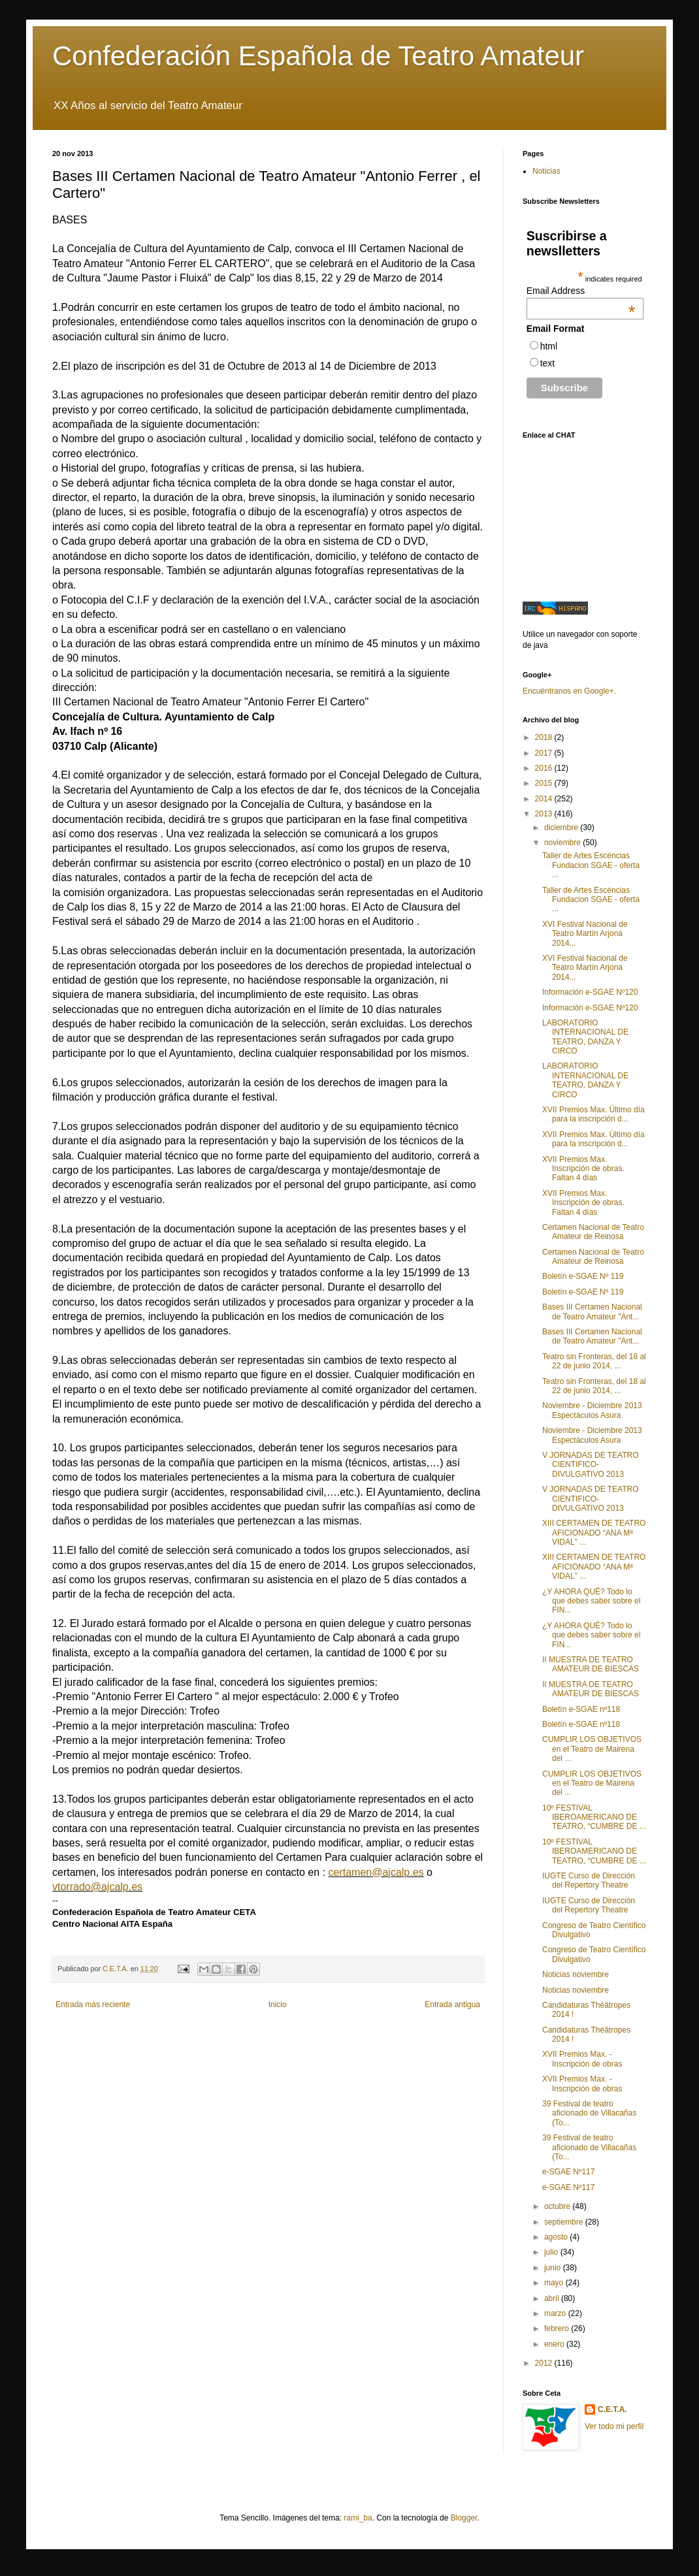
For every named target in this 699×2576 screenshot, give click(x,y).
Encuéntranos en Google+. (569, 691)
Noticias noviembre (575, 1974)
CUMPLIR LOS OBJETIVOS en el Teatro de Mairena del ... (592, 1749)
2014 (545, 798)
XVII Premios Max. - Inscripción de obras (582, 2059)
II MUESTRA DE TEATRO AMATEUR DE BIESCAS (590, 1664)
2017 (545, 753)
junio (553, 2267)
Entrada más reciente (93, 2004)
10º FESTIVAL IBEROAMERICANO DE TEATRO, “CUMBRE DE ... (594, 1817)
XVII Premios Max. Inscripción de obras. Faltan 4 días (583, 1169)
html (548, 346)
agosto (557, 2237)
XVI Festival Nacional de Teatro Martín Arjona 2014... (585, 934)
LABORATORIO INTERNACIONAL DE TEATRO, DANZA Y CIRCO (585, 1036)
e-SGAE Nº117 (568, 2171)
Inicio (277, 2004)
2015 (545, 783)
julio (552, 2252)
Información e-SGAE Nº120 (590, 992)
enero (555, 2344)
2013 (545, 813)
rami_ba (358, 2517)
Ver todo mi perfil (614, 2426)
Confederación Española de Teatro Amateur (318, 55)
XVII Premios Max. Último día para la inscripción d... (593, 1114)
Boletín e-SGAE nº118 (581, 1709)
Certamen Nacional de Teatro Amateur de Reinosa (593, 1232)
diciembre (562, 827)
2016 (545, 768)
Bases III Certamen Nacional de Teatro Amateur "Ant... (592, 1311)
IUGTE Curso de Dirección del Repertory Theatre (588, 1880)
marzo (556, 2313)
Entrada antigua (452, 2004)
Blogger (464, 2517)
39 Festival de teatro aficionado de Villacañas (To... (589, 2113)
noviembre (563, 842)
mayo (555, 2282)
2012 (545, 2363)
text (547, 363)
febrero (557, 2328)
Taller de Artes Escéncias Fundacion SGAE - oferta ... (591, 865)
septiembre (564, 2222)
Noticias (546, 171)
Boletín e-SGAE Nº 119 (582, 1276)
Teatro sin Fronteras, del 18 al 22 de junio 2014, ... (594, 1361)
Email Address (581, 290)
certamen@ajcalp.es (375, 1872)
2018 (545, 737)
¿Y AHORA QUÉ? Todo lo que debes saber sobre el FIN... (591, 1601)
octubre (558, 2206)
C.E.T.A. (612, 2409)
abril (552, 2298)
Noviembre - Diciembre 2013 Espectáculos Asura (592, 1410)
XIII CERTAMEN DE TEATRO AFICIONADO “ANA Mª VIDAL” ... (593, 1533)
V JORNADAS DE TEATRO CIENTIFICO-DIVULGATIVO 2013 (590, 1465)
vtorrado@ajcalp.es (97, 1886)
